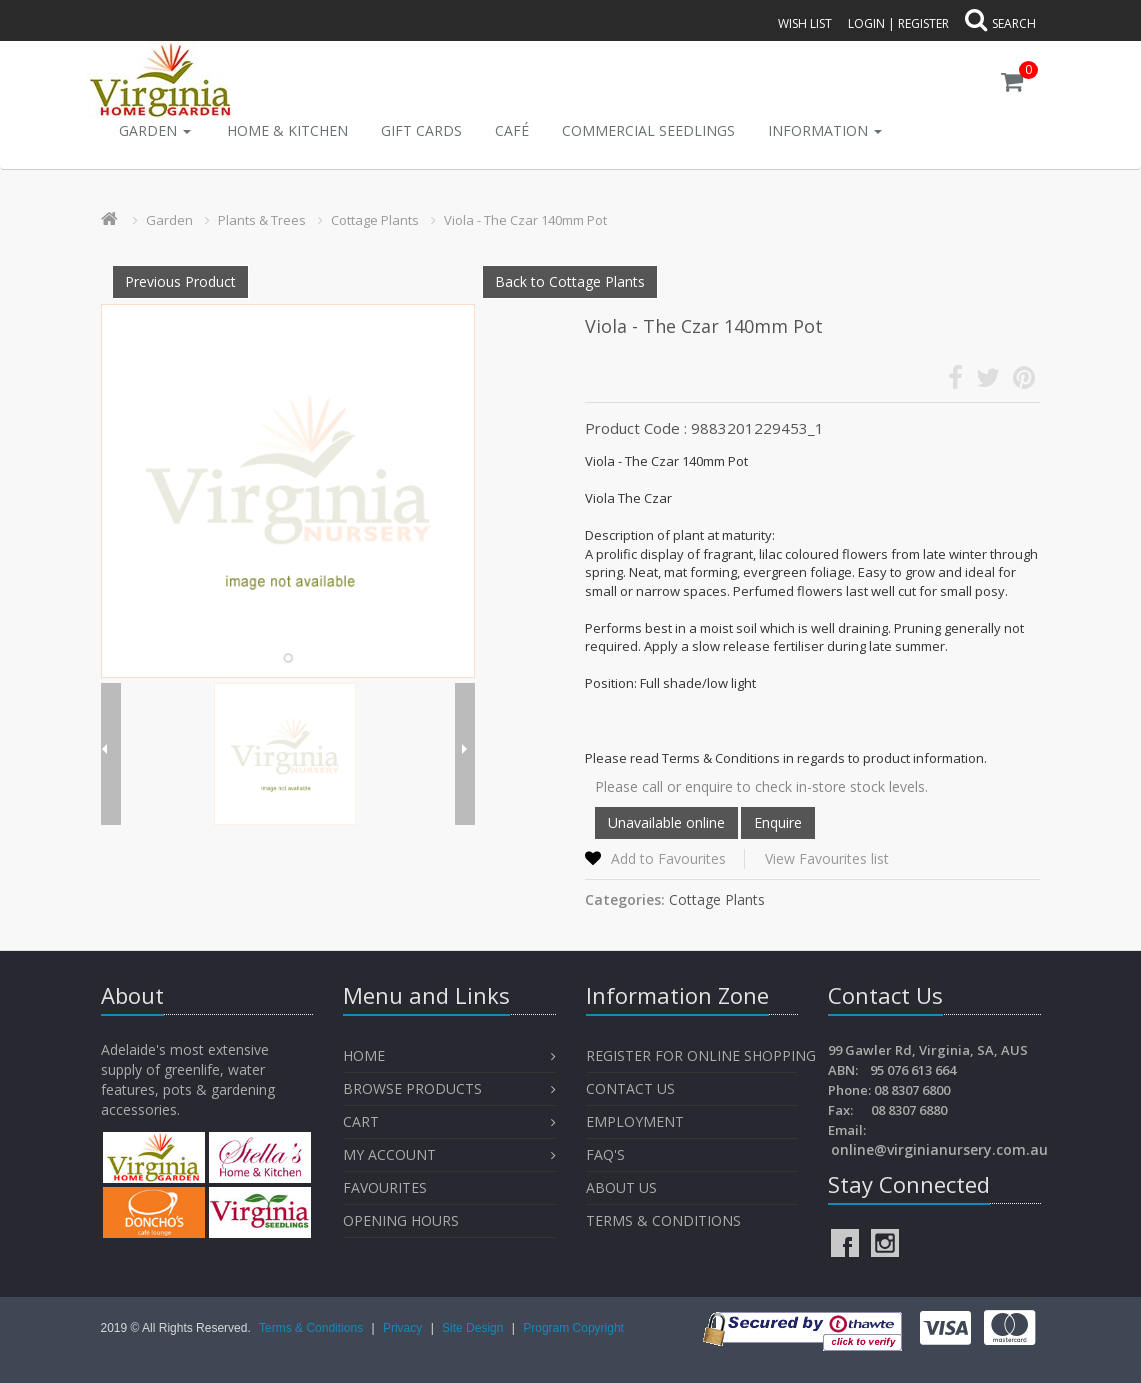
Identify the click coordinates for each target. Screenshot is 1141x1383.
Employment (635, 1121)
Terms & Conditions (663, 1220)
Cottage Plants (375, 220)
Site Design (474, 1328)
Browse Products (412, 1088)
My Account (389, 1154)
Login (866, 23)
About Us (621, 1187)
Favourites (387, 1187)
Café (512, 130)
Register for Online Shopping (701, 1055)
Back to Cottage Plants (570, 281)
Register (923, 23)
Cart (361, 1121)
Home (364, 1055)
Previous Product (180, 281)
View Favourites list (827, 858)
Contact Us (630, 1088)
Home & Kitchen (287, 130)
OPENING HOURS (401, 1220)
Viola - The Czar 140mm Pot (525, 220)
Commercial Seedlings (648, 130)
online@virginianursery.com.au (939, 1149)
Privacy (404, 1328)
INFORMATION (825, 130)
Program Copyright (573, 1328)
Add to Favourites (668, 858)
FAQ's (605, 1154)
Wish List (805, 23)
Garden (155, 130)
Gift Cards (421, 130)
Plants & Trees (262, 220)
